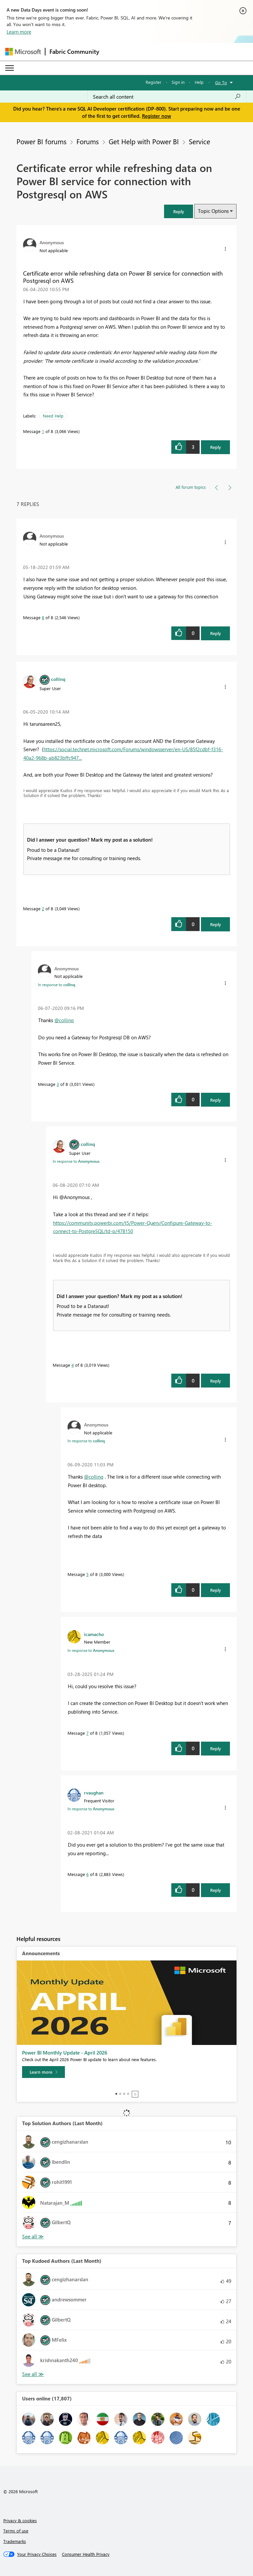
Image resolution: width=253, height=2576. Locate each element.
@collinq (64, 1020)
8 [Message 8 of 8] (43, 617)
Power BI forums (41, 141)
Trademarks (14, 2541)
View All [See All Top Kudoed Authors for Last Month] (33, 2374)
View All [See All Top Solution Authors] (33, 2236)
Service (199, 141)
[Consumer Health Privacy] (85, 2554)
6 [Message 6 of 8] (87, 1874)
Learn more (19, 31)
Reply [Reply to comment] (215, 633)
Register (153, 82)
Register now (156, 116)
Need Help (53, 416)
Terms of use (15, 2530)
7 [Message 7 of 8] (87, 1733)
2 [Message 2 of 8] (43, 908)
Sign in (178, 82)
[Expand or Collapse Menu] (9, 68)
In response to (56, 984)
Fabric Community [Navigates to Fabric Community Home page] (74, 51)
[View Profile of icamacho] (94, 1634)
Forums (87, 141)
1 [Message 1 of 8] (43, 431)
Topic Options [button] (213, 211)
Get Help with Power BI (144, 141)
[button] (178, 211)
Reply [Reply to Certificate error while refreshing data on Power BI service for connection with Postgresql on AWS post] (215, 447)
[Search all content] (166, 96)
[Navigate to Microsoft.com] (23, 51)
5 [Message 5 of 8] (87, 1574)
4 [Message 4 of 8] (72, 1365)
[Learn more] (43, 2072)
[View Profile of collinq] (58, 679)
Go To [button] (221, 82)
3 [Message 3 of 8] (58, 1084)
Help (199, 82)
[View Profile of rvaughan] (93, 1792)
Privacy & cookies (20, 2520)
